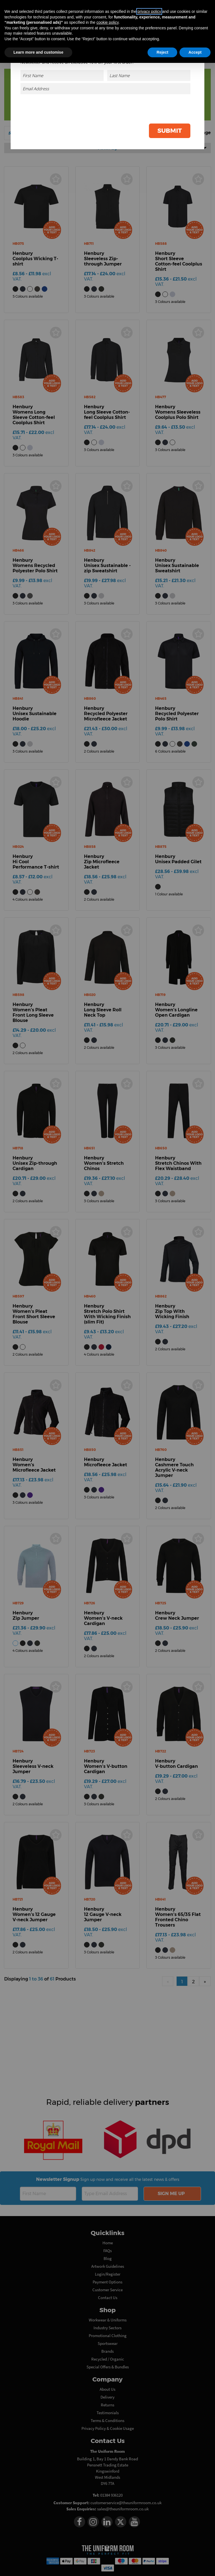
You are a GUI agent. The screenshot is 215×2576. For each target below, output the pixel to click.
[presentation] (147, 107)
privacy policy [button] (149, 11)
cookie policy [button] (107, 22)
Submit (169, 130)
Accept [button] (195, 52)
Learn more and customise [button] (38, 52)
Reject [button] (162, 52)
